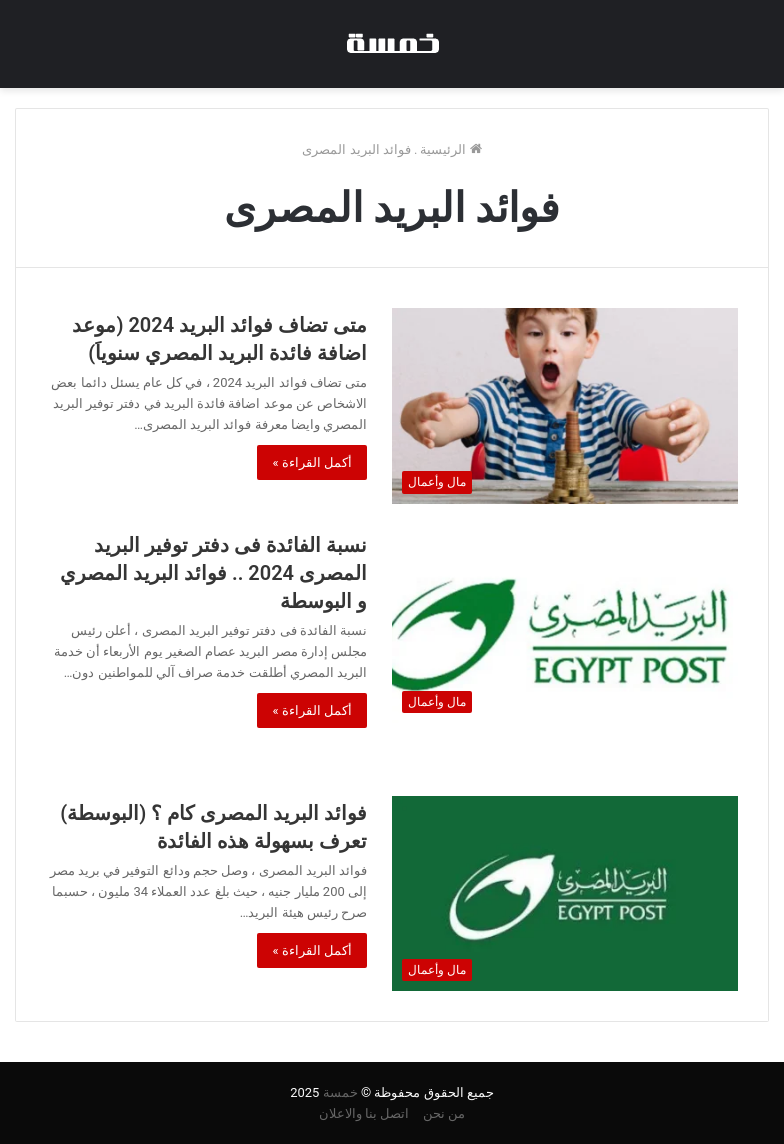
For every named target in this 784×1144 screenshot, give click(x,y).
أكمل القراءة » (312, 462)
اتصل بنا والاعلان (364, 1113)
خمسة (340, 1092)
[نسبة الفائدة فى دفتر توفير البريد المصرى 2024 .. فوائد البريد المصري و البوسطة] (565, 625)
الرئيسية (450, 149)
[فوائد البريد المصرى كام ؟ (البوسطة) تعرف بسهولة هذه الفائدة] (565, 893)
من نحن (444, 1113)
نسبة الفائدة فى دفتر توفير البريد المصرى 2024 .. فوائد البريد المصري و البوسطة (213, 573)
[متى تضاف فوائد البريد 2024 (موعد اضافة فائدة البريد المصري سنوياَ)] (565, 405)
